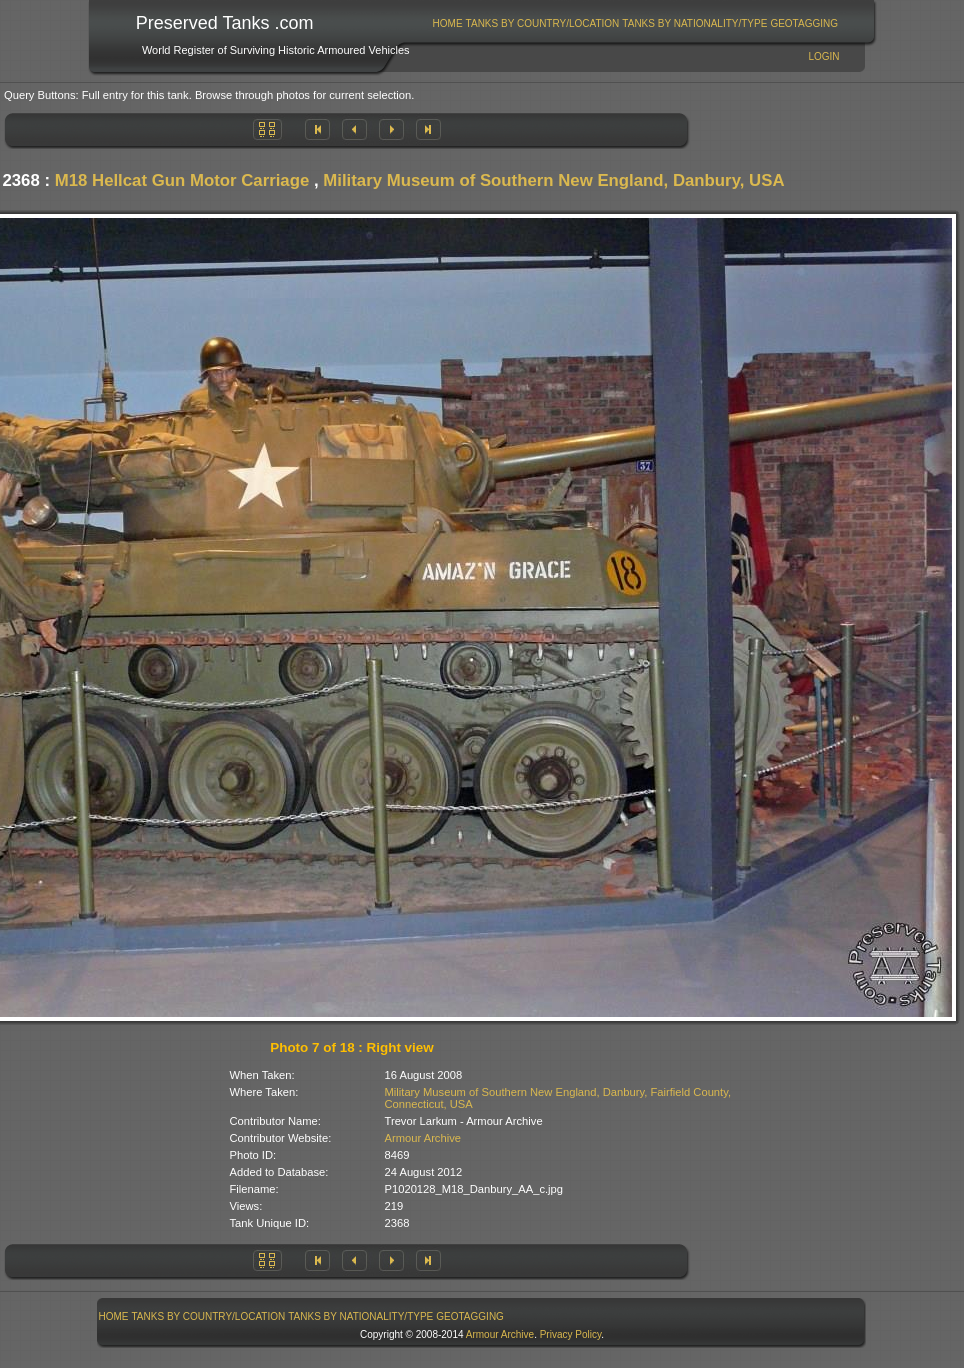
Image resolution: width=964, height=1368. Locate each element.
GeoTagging (804, 23)
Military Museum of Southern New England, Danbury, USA (553, 180)
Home (448, 23)
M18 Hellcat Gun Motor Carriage (182, 180)
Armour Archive (423, 1138)
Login (823, 56)
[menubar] (635, 23)
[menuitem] (447, 23)
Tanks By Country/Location (543, 23)
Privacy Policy (571, 1334)
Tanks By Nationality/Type (694, 23)
